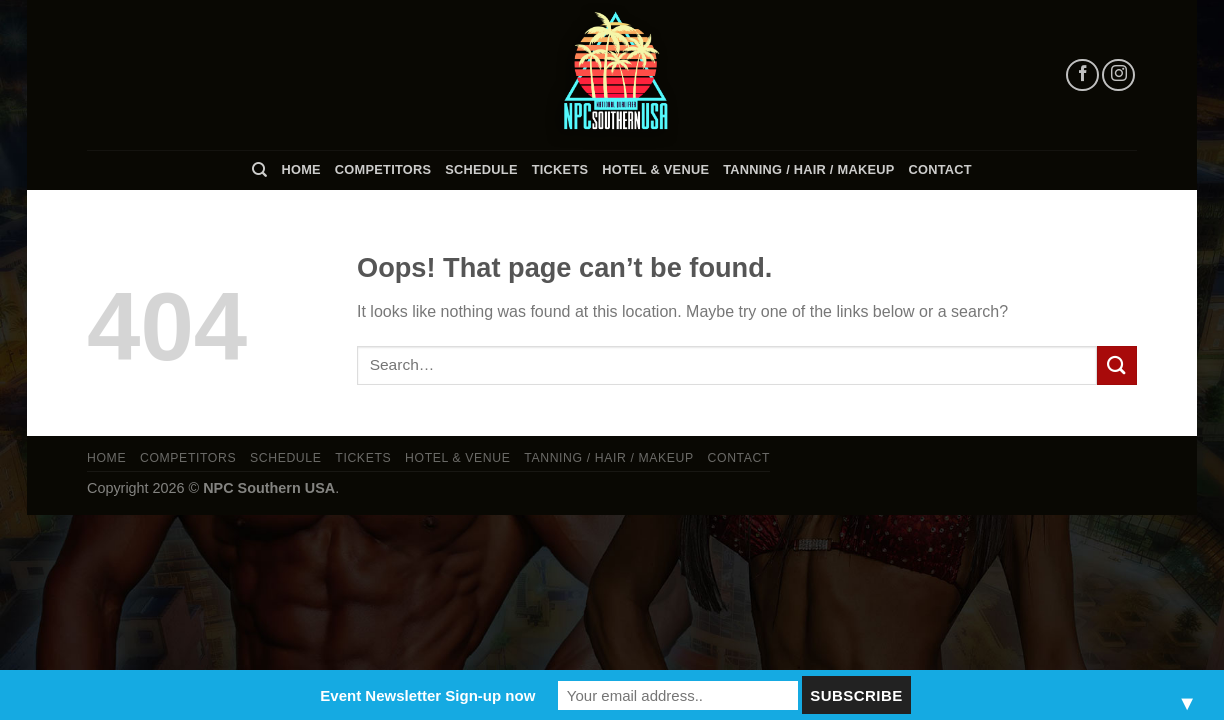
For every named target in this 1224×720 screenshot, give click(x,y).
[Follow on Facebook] (1082, 75)
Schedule (481, 169)
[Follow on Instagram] (1118, 75)
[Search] (259, 170)
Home (300, 169)
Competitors (383, 169)
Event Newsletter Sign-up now (427, 695)
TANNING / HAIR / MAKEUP (808, 169)
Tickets (560, 169)
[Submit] (1117, 365)
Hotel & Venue (655, 169)
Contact (940, 169)
